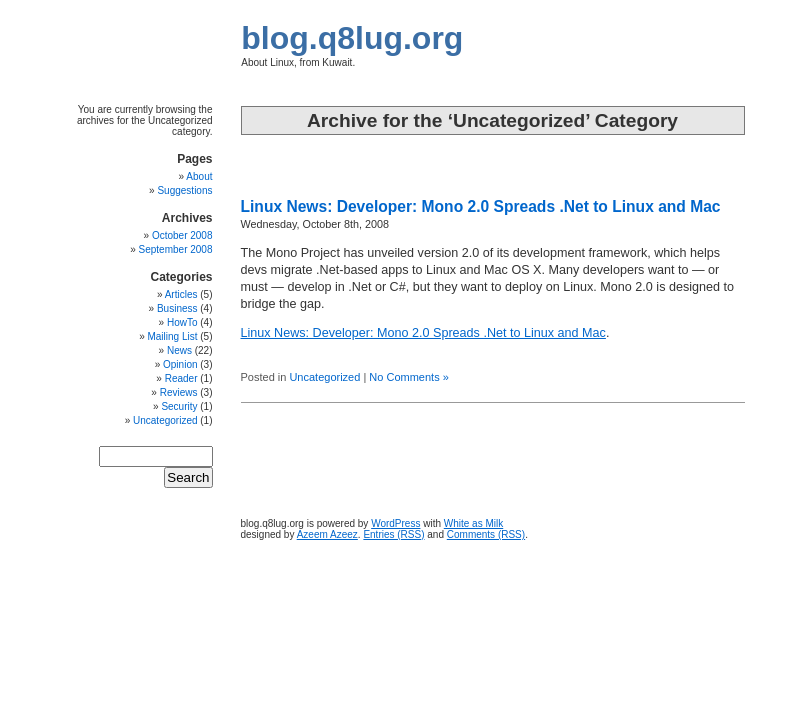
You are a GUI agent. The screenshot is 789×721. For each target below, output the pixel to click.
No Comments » (408, 377)
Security (179, 406)
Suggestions (184, 190)
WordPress (395, 523)
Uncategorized (324, 377)
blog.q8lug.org (352, 38)
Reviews (179, 392)
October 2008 (182, 235)
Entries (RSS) (393, 534)
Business (177, 308)
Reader (181, 378)
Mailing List (172, 336)
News (179, 350)
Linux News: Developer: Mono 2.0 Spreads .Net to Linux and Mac (481, 206)
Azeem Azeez (327, 534)
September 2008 (176, 249)
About (199, 176)
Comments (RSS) (486, 534)
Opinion (180, 364)
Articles (181, 294)
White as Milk (473, 523)
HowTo (182, 322)
